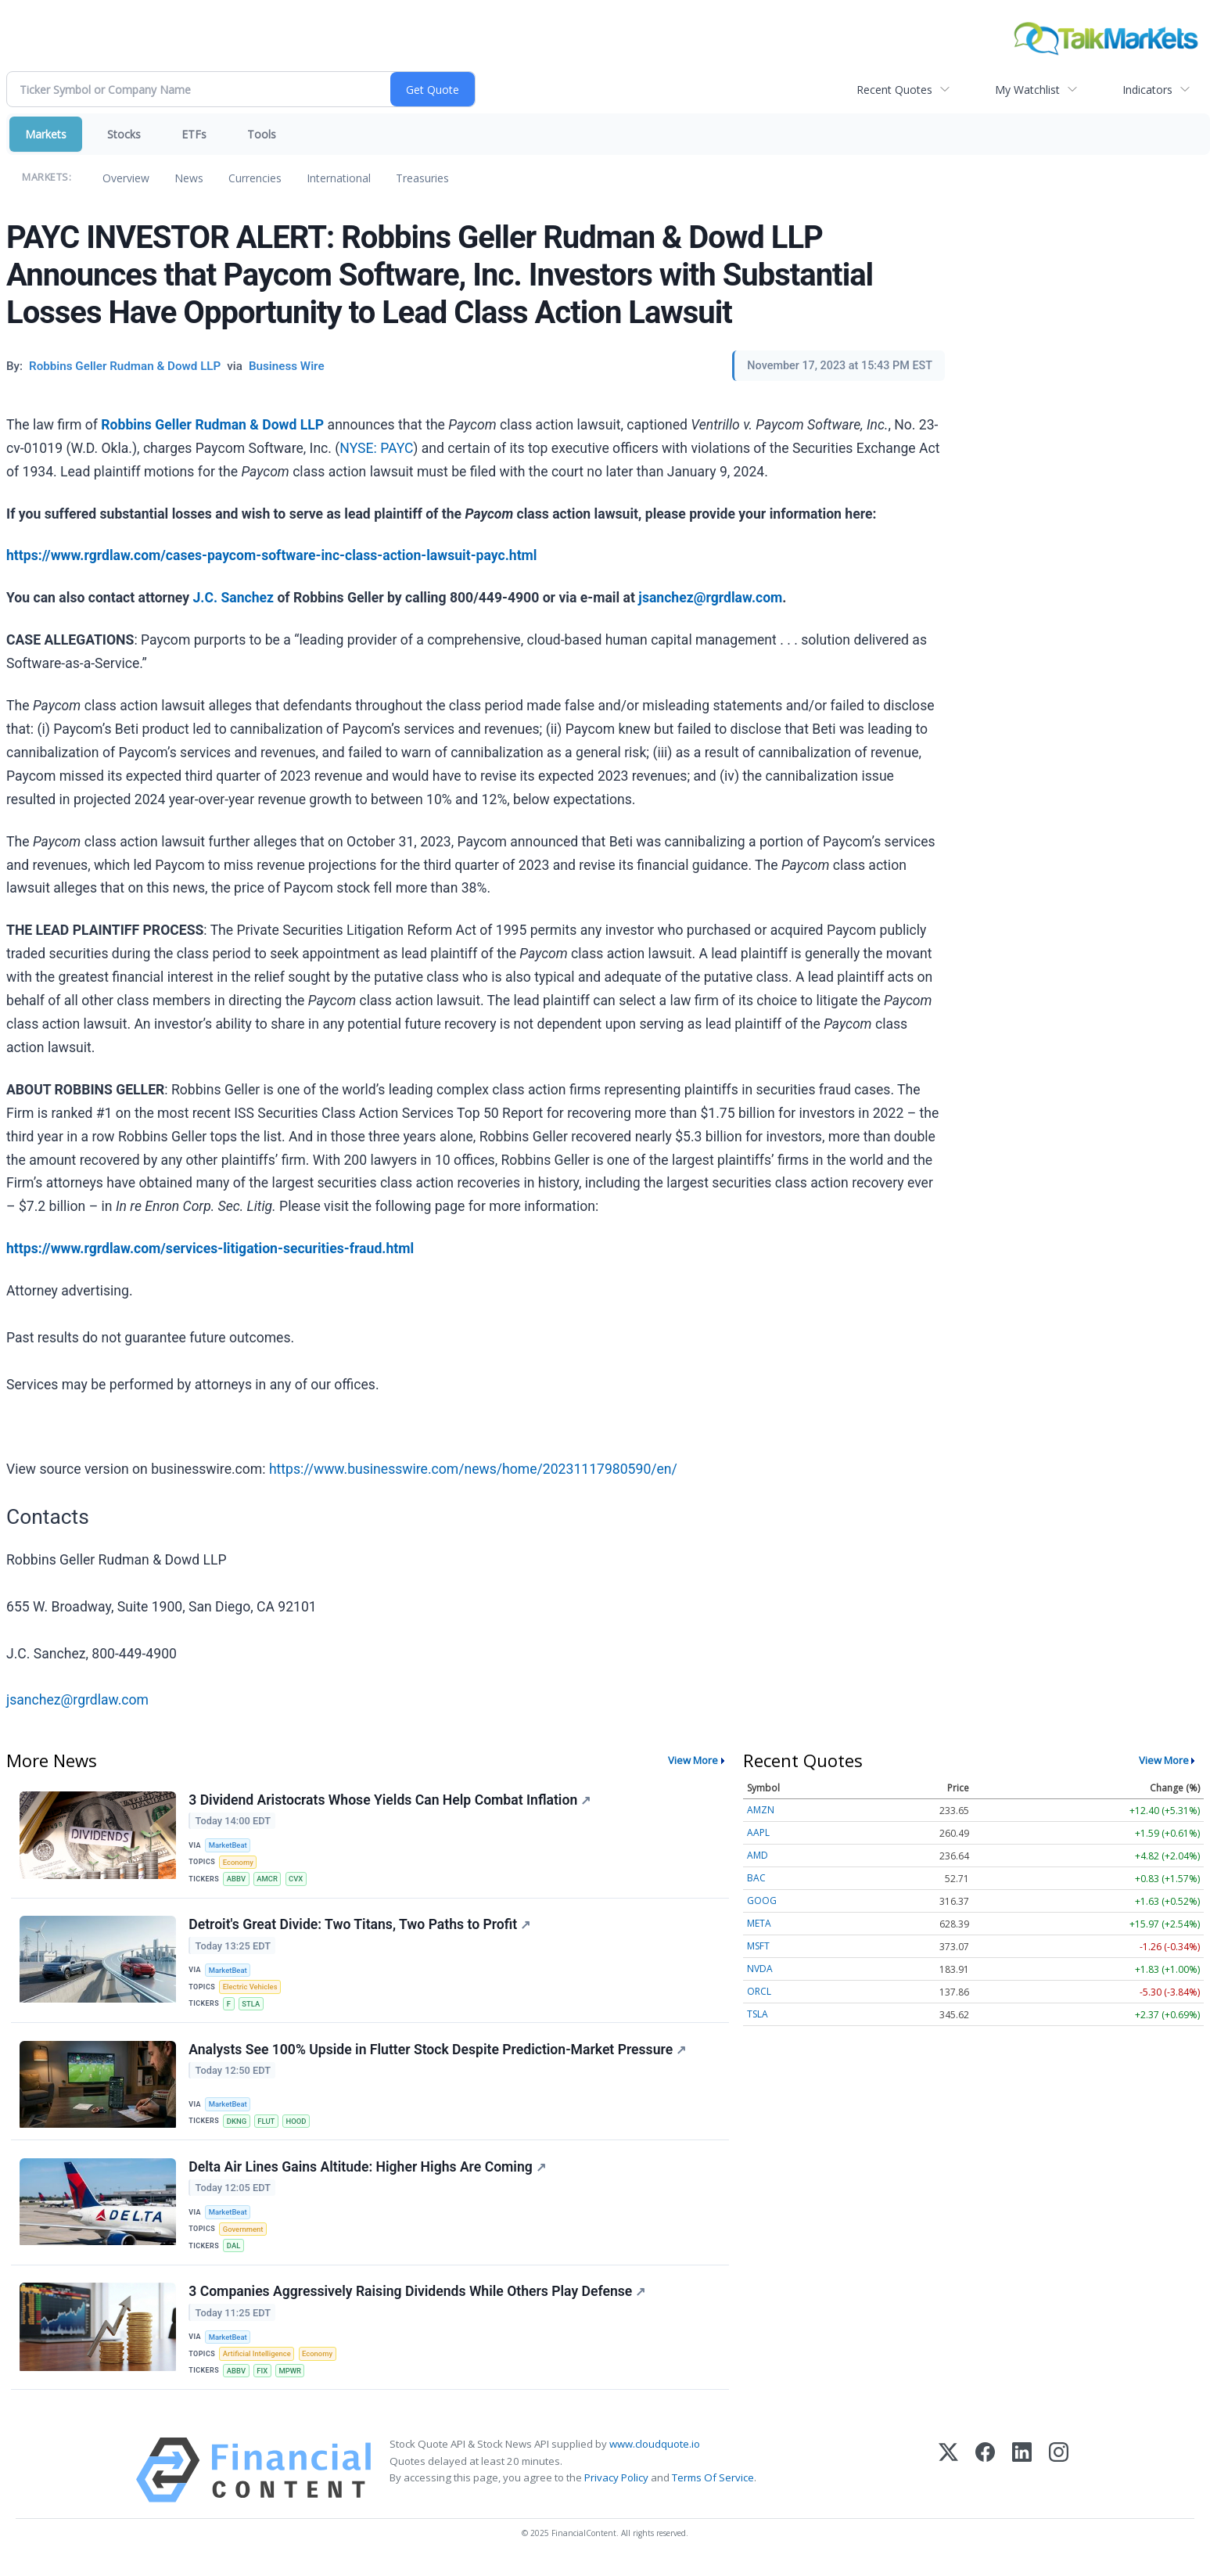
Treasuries (422, 178)
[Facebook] (985, 2483)
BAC (756, 1877)
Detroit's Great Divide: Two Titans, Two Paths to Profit (360, 1927)
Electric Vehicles (251, 1990)
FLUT (267, 2126)
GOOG (762, 1900)
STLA (252, 2007)
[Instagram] (1059, 2483)
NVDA (760, 1968)
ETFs (193, 134)
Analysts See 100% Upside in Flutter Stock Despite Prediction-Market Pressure (438, 2055)
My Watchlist (1027, 89)
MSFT (758, 1946)
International (339, 178)
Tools (261, 134)
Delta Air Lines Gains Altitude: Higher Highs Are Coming (368, 2175)
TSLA (757, 2014)
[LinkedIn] (1022, 2483)
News (188, 178)
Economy (239, 1863)
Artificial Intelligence (258, 2364)
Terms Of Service (713, 2490)
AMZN (760, 1809)
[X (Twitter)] (948, 2483)
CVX (298, 1880)
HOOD (298, 2126)
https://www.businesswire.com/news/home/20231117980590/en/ (473, 1469)
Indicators (1147, 89)
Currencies (255, 178)
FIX (263, 2381)
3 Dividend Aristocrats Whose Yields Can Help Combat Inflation (390, 1800)
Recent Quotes (894, 89)
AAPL (758, 1832)
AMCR (268, 1880)
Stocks (124, 134)
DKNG (238, 2126)
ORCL (759, 1991)
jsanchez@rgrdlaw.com (77, 1700)
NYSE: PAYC (376, 448)
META (759, 1923)
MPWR (292, 2381)
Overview (125, 178)
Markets (45, 134)
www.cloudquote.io (654, 2457)
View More (693, 1760)
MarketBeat (229, 1845)
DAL (235, 2254)
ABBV (237, 1880)
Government (244, 2237)
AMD (757, 1855)
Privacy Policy (616, 2490)
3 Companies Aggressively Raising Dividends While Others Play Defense (417, 2302)
